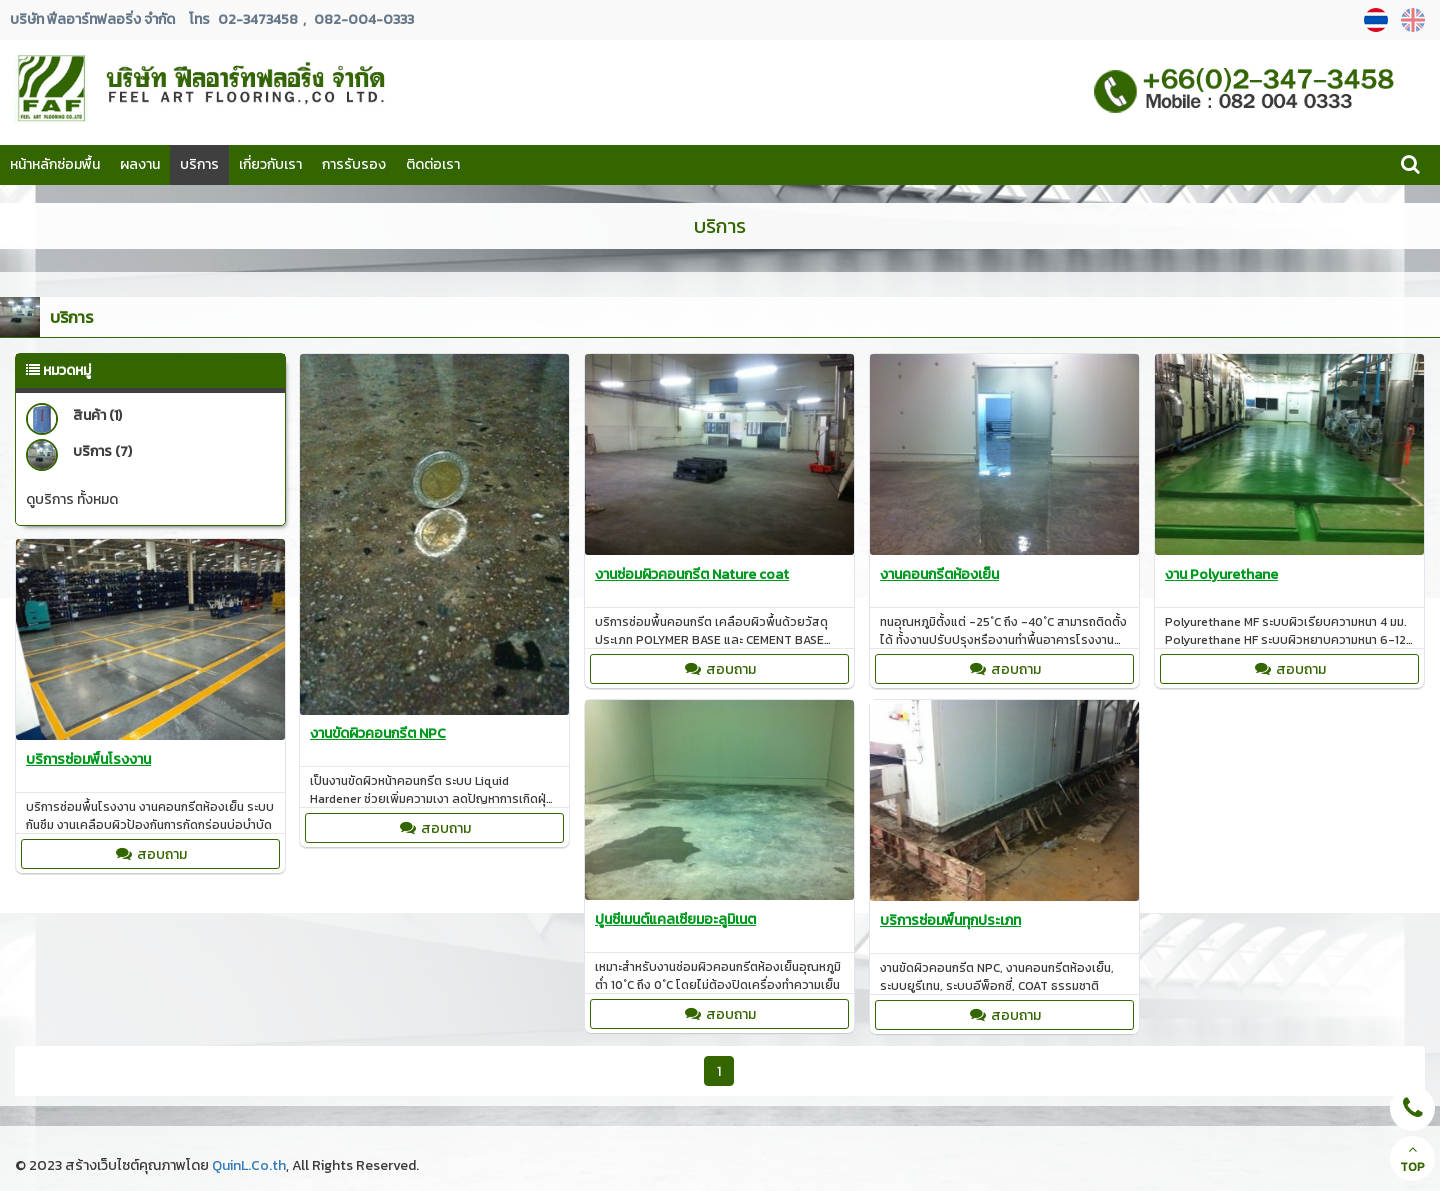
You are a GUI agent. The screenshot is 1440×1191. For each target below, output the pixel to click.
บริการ (199, 164)
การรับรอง (354, 164)
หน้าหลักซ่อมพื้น (55, 164)
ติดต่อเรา (433, 164)
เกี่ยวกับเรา (270, 164)
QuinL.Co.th (249, 1165)
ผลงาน (140, 164)
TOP (1412, 1159)
